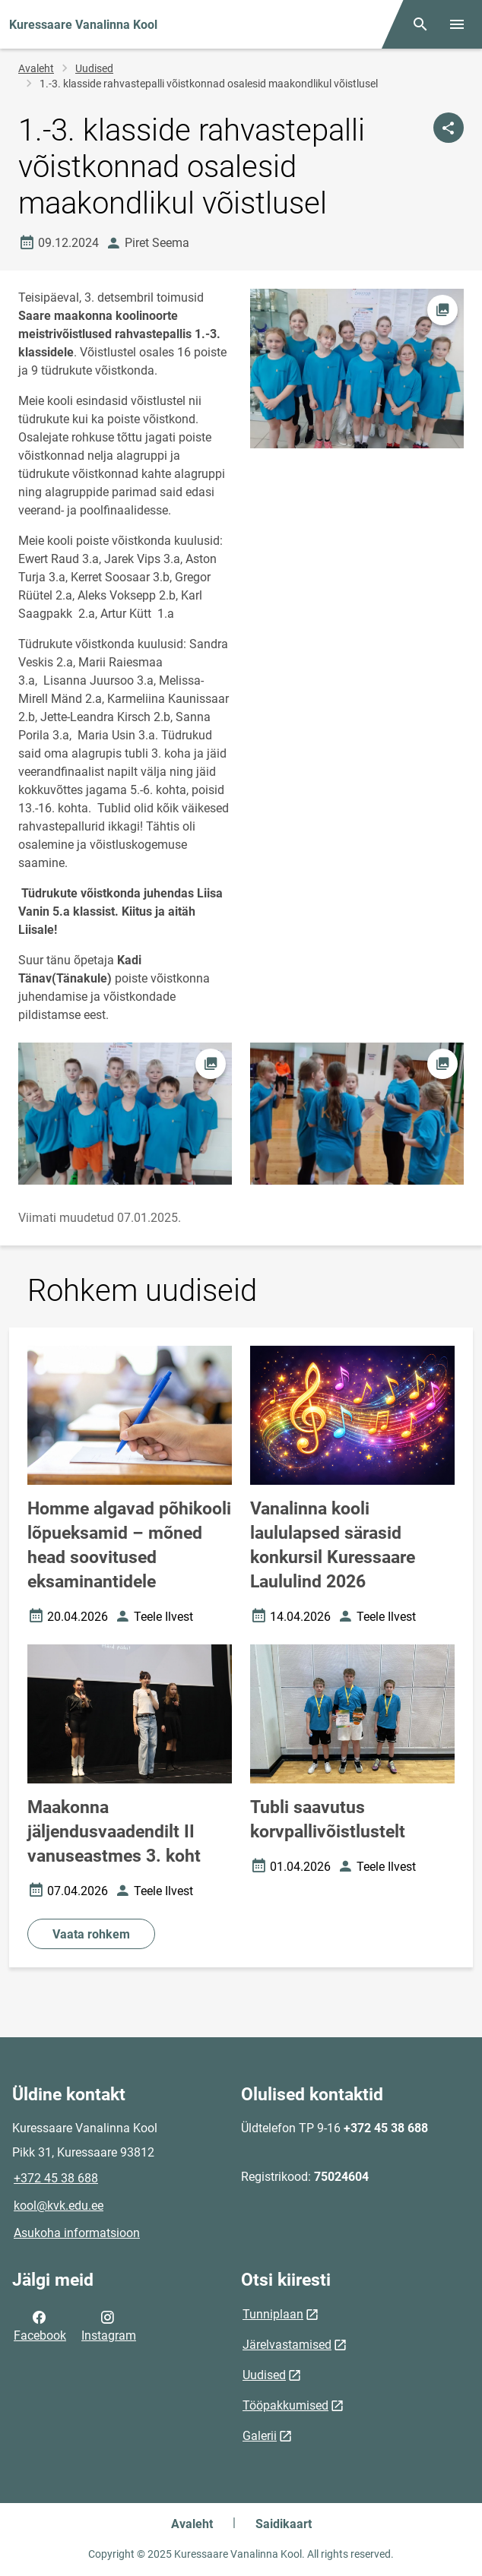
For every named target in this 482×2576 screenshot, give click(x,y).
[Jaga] (448, 127)
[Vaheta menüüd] (457, 24)
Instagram (108, 2325)
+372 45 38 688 (56, 2178)
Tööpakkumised (285, 2405)
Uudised (94, 68)
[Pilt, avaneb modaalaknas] (125, 1114)
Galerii (260, 2436)
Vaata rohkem (91, 1934)
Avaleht (36, 68)
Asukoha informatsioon (77, 2233)
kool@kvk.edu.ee (58, 2205)
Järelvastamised (287, 2344)
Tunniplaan (273, 2314)
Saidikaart (283, 2524)
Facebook (40, 2325)
